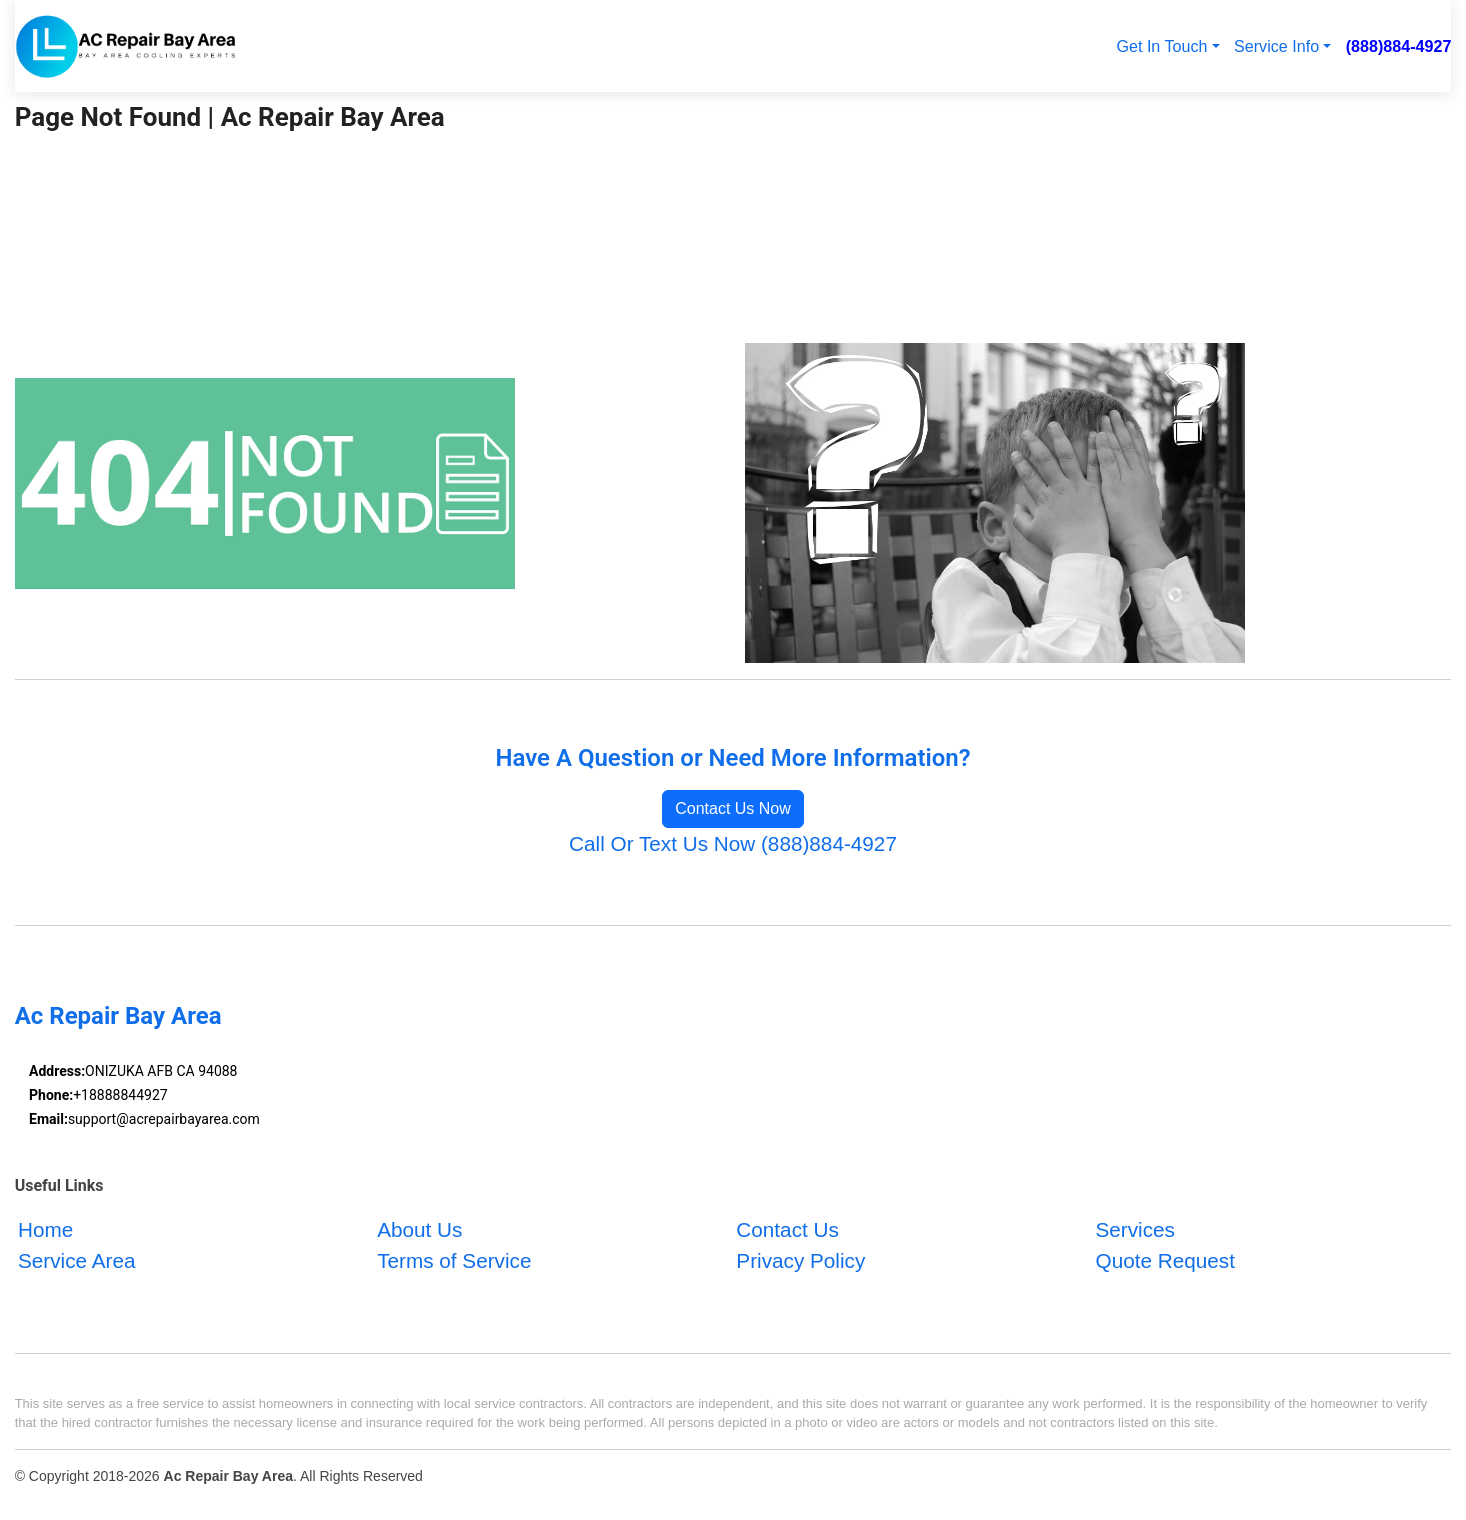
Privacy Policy (800, 1261)
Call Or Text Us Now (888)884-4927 (733, 843)
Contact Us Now (733, 808)
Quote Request (1165, 1261)
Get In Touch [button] (1161, 46)
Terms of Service (454, 1261)
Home (45, 1230)
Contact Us (787, 1230)
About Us (419, 1230)
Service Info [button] (1276, 46)
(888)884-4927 (1399, 46)
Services (1135, 1230)
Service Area (76, 1261)
